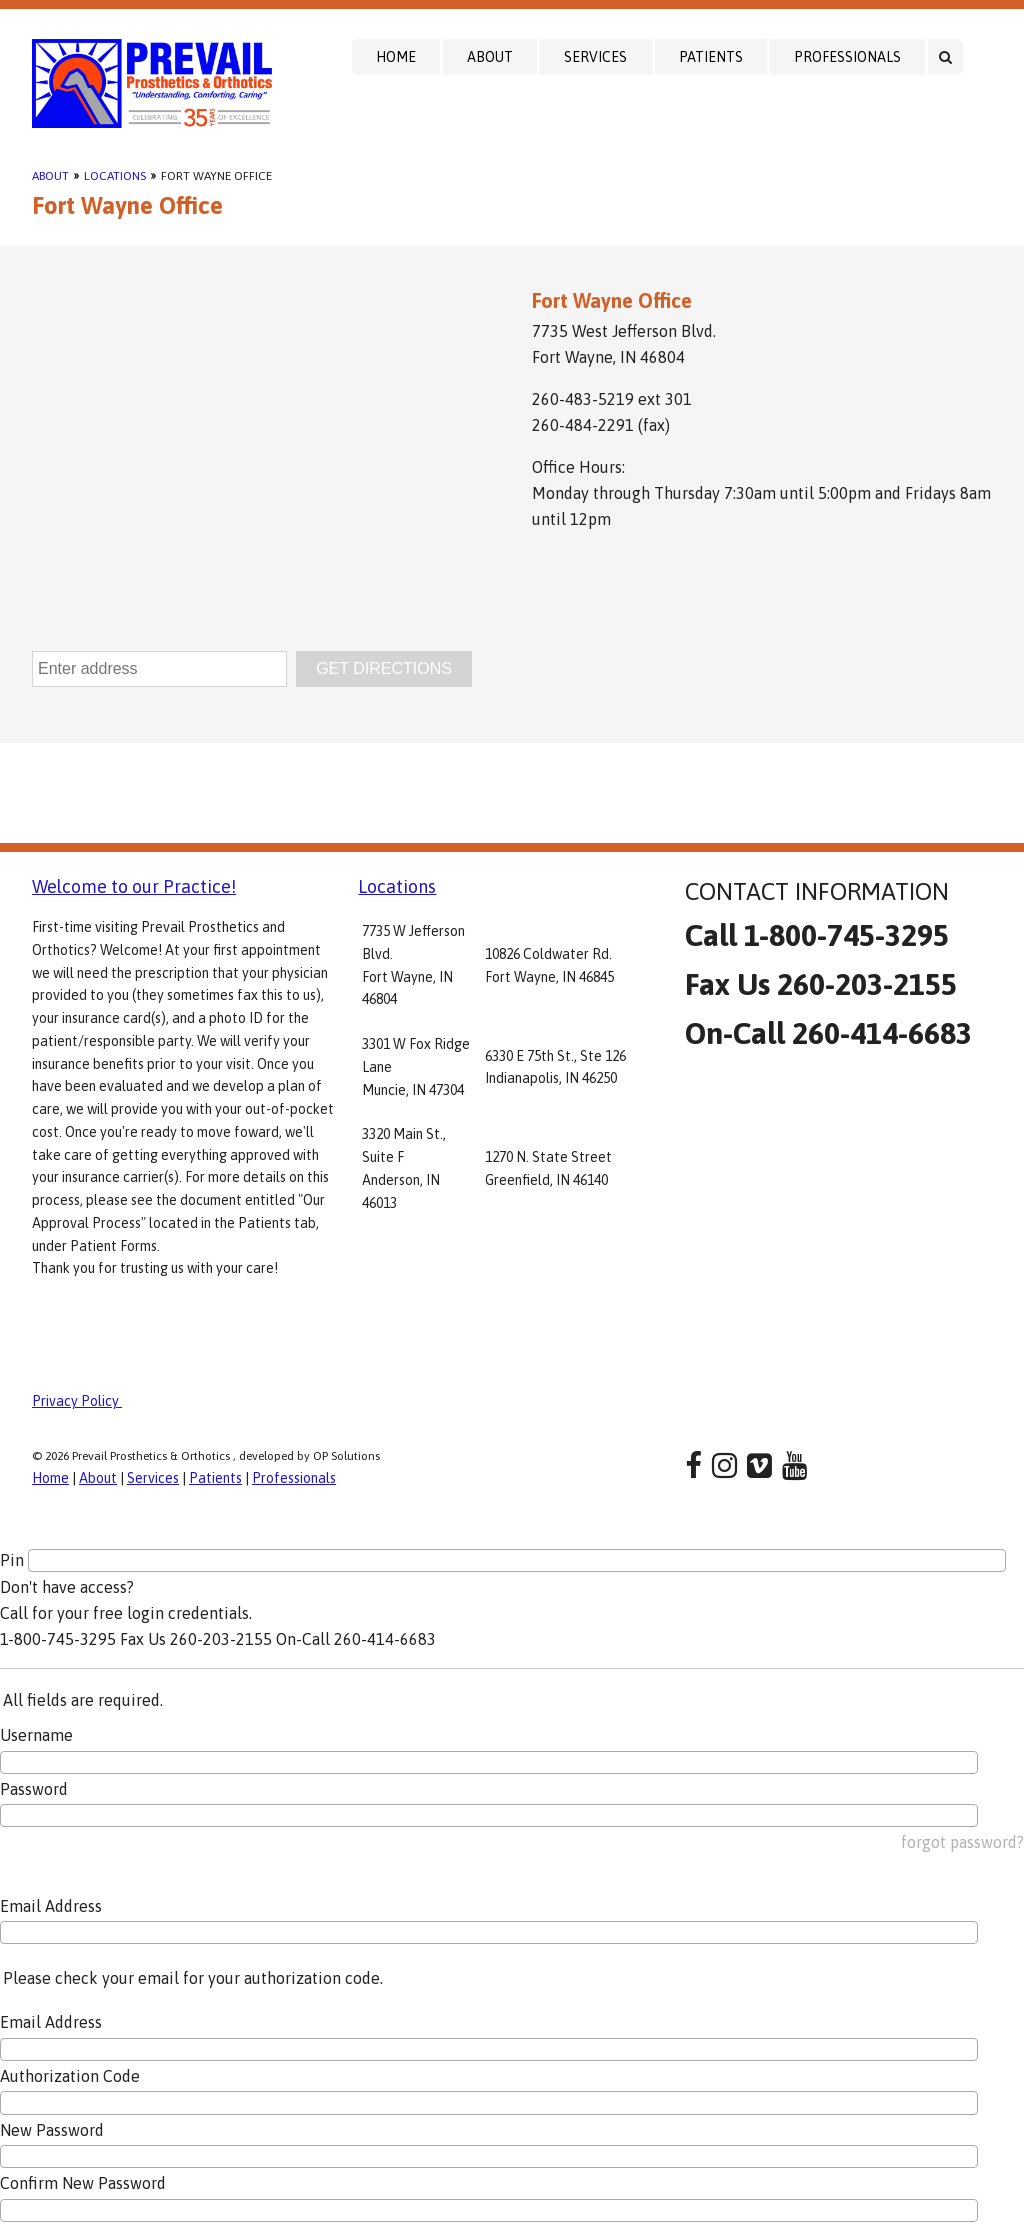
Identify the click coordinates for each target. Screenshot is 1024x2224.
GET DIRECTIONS (384, 668)
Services (595, 57)
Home (396, 57)
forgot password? (962, 1842)
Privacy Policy (77, 1401)
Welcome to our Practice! (134, 886)
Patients (711, 57)
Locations (115, 176)
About (490, 57)
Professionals (847, 57)
